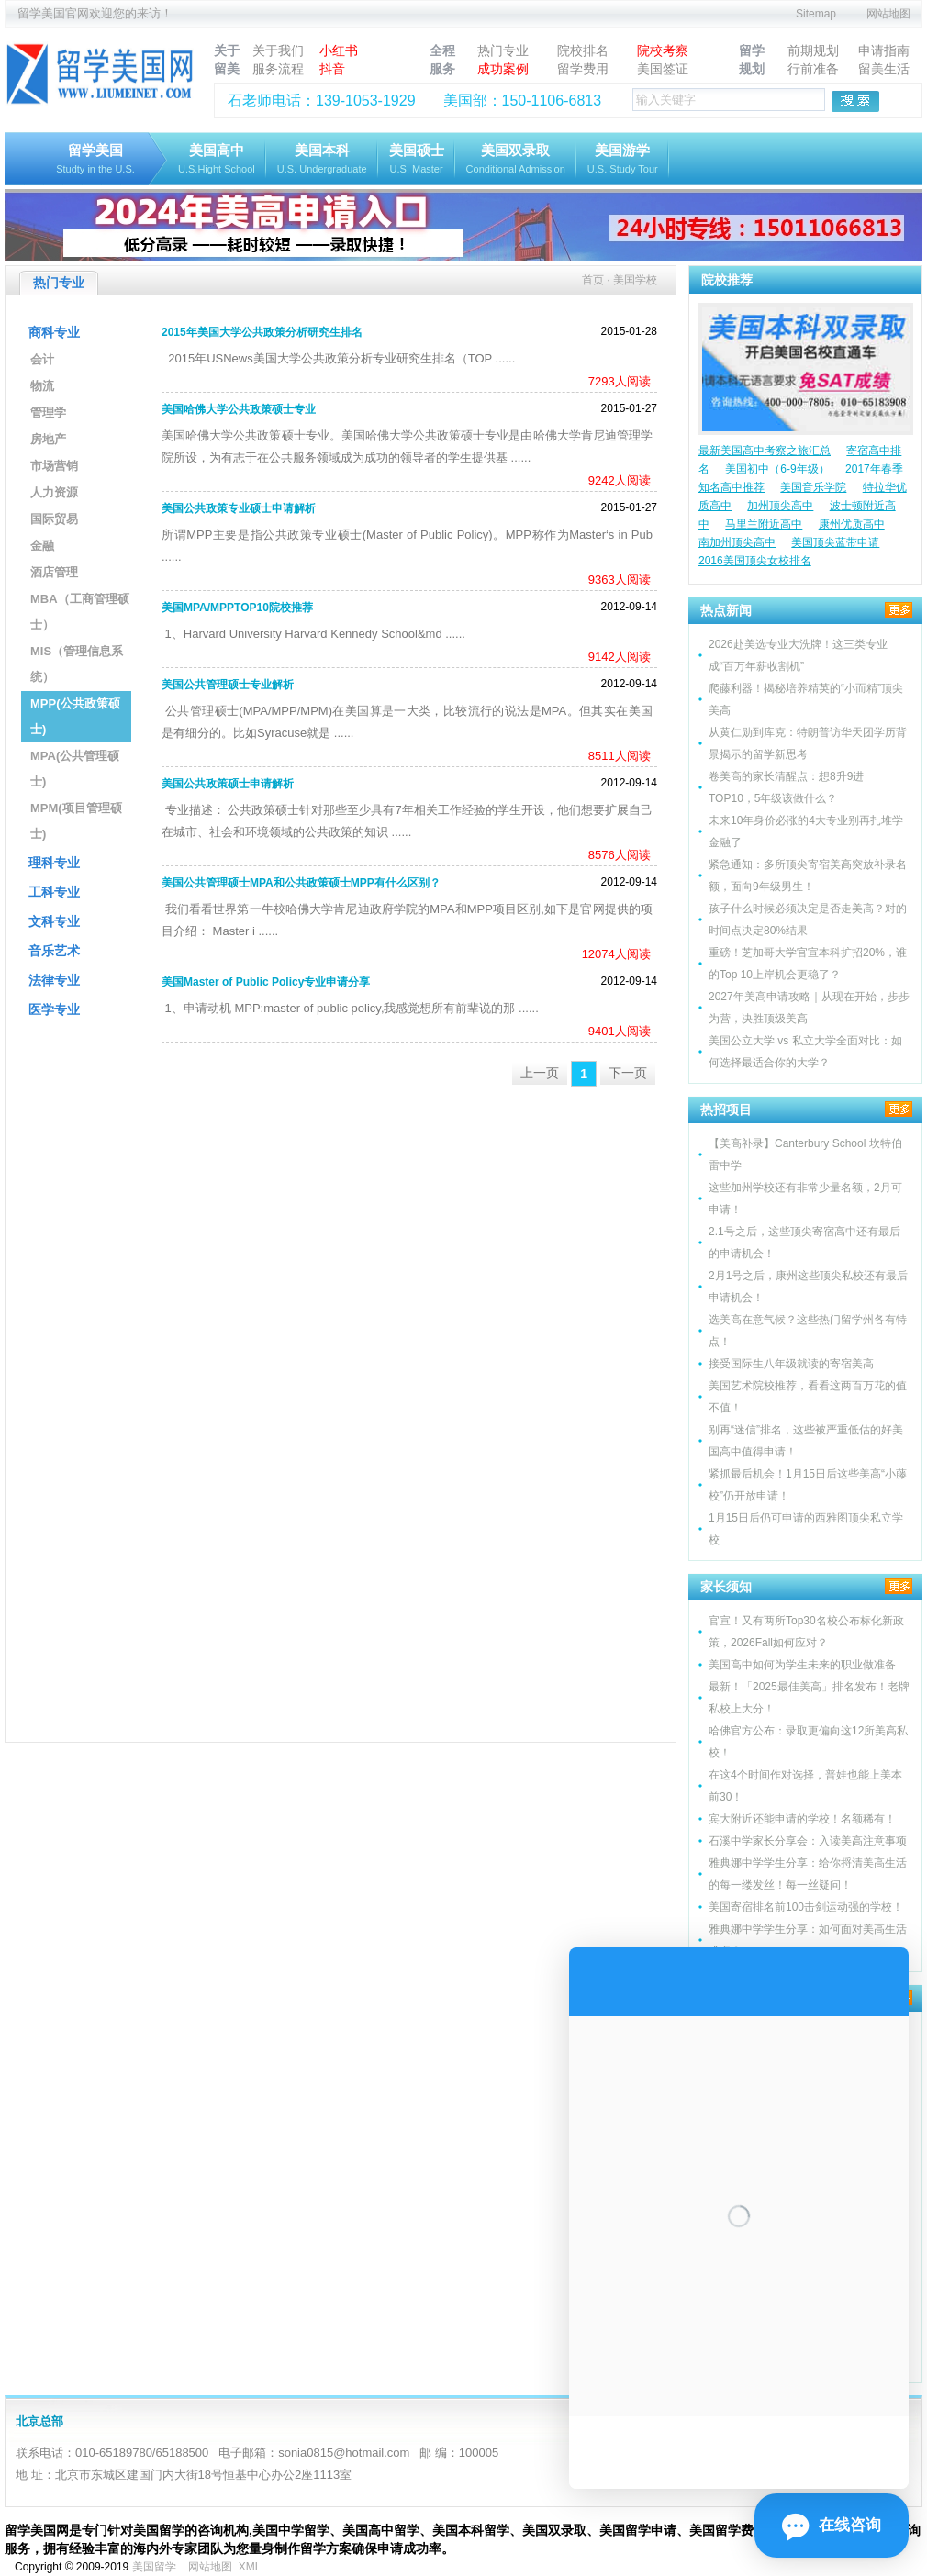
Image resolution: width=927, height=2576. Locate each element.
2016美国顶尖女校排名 (754, 560)
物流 (42, 386)
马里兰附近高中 (763, 524)
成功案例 (503, 68)
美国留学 (154, 2566)
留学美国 (95, 160)
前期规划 (813, 50)
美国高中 (216, 160)
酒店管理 (54, 572)
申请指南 (884, 50)
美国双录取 (515, 160)
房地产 (48, 439)
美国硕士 (416, 160)
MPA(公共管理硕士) (74, 768)
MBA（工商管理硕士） (79, 611)
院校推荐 (727, 280)
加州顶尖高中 (780, 505)
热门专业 (503, 50)
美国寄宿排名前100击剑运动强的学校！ (806, 1907)
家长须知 (726, 1586)
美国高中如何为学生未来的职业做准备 (802, 1664)
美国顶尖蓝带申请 (835, 542)
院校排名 (583, 50)
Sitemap (816, 13)
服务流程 (278, 68)
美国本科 (322, 160)
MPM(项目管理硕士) (76, 821)
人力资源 (54, 492)
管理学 (48, 412)
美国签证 (662, 68)
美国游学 (622, 160)
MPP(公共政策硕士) (75, 716)
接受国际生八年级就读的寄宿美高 (791, 1363)
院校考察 (662, 50)
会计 (42, 359)
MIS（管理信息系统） (76, 664)
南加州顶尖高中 (737, 542)
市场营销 (54, 466)
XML (250, 2566)
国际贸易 (54, 519)
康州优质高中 (852, 524)
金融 (42, 545)
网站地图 (888, 13)
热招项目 (726, 1109)
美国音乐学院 (813, 487)
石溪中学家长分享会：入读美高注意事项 (808, 1840)
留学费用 (583, 68)
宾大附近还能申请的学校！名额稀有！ (802, 1818)
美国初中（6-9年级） (777, 469)
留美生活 (884, 68)
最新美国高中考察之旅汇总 (764, 450)
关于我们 (278, 50)
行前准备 (813, 68)
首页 (593, 279)
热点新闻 (726, 610)
